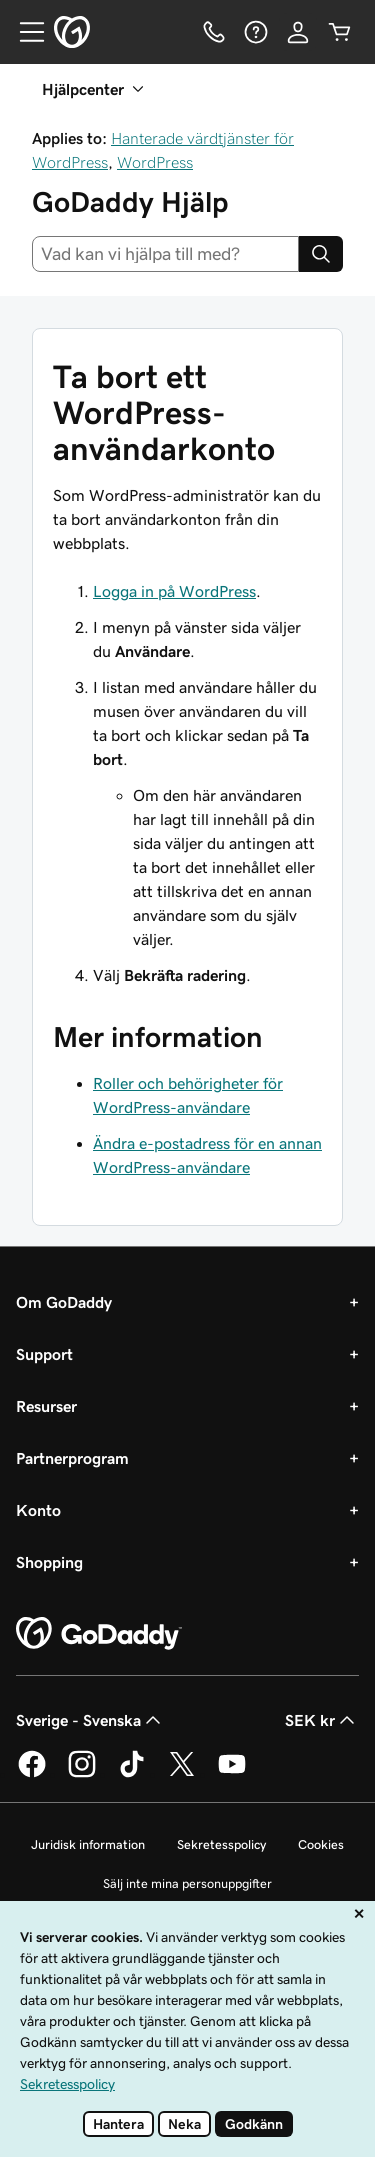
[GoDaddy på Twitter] (182, 1774)
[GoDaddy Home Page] (99, 1634)
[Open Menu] (24, 32)
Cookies (321, 1844)
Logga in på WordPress (174, 591)
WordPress (155, 162)
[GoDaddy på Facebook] (32, 1774)
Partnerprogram (72, 1458)
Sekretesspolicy (221, 1844)
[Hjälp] (256, 32)
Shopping (49, 1562)
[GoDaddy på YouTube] (232, 1774)
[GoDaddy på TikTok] (132, 1774)
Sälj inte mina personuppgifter (187, 1883)
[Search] (321, 254)
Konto (38, 1510)
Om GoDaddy (64, 1302)
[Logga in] (298, 32)
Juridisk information (88, 1844)
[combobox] (165, 254)
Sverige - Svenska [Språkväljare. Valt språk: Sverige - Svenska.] (90, 1720)
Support (44, 1354)
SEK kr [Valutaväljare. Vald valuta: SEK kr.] (322, 1720)
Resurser (46, 1406)
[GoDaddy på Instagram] (82, 1774)
